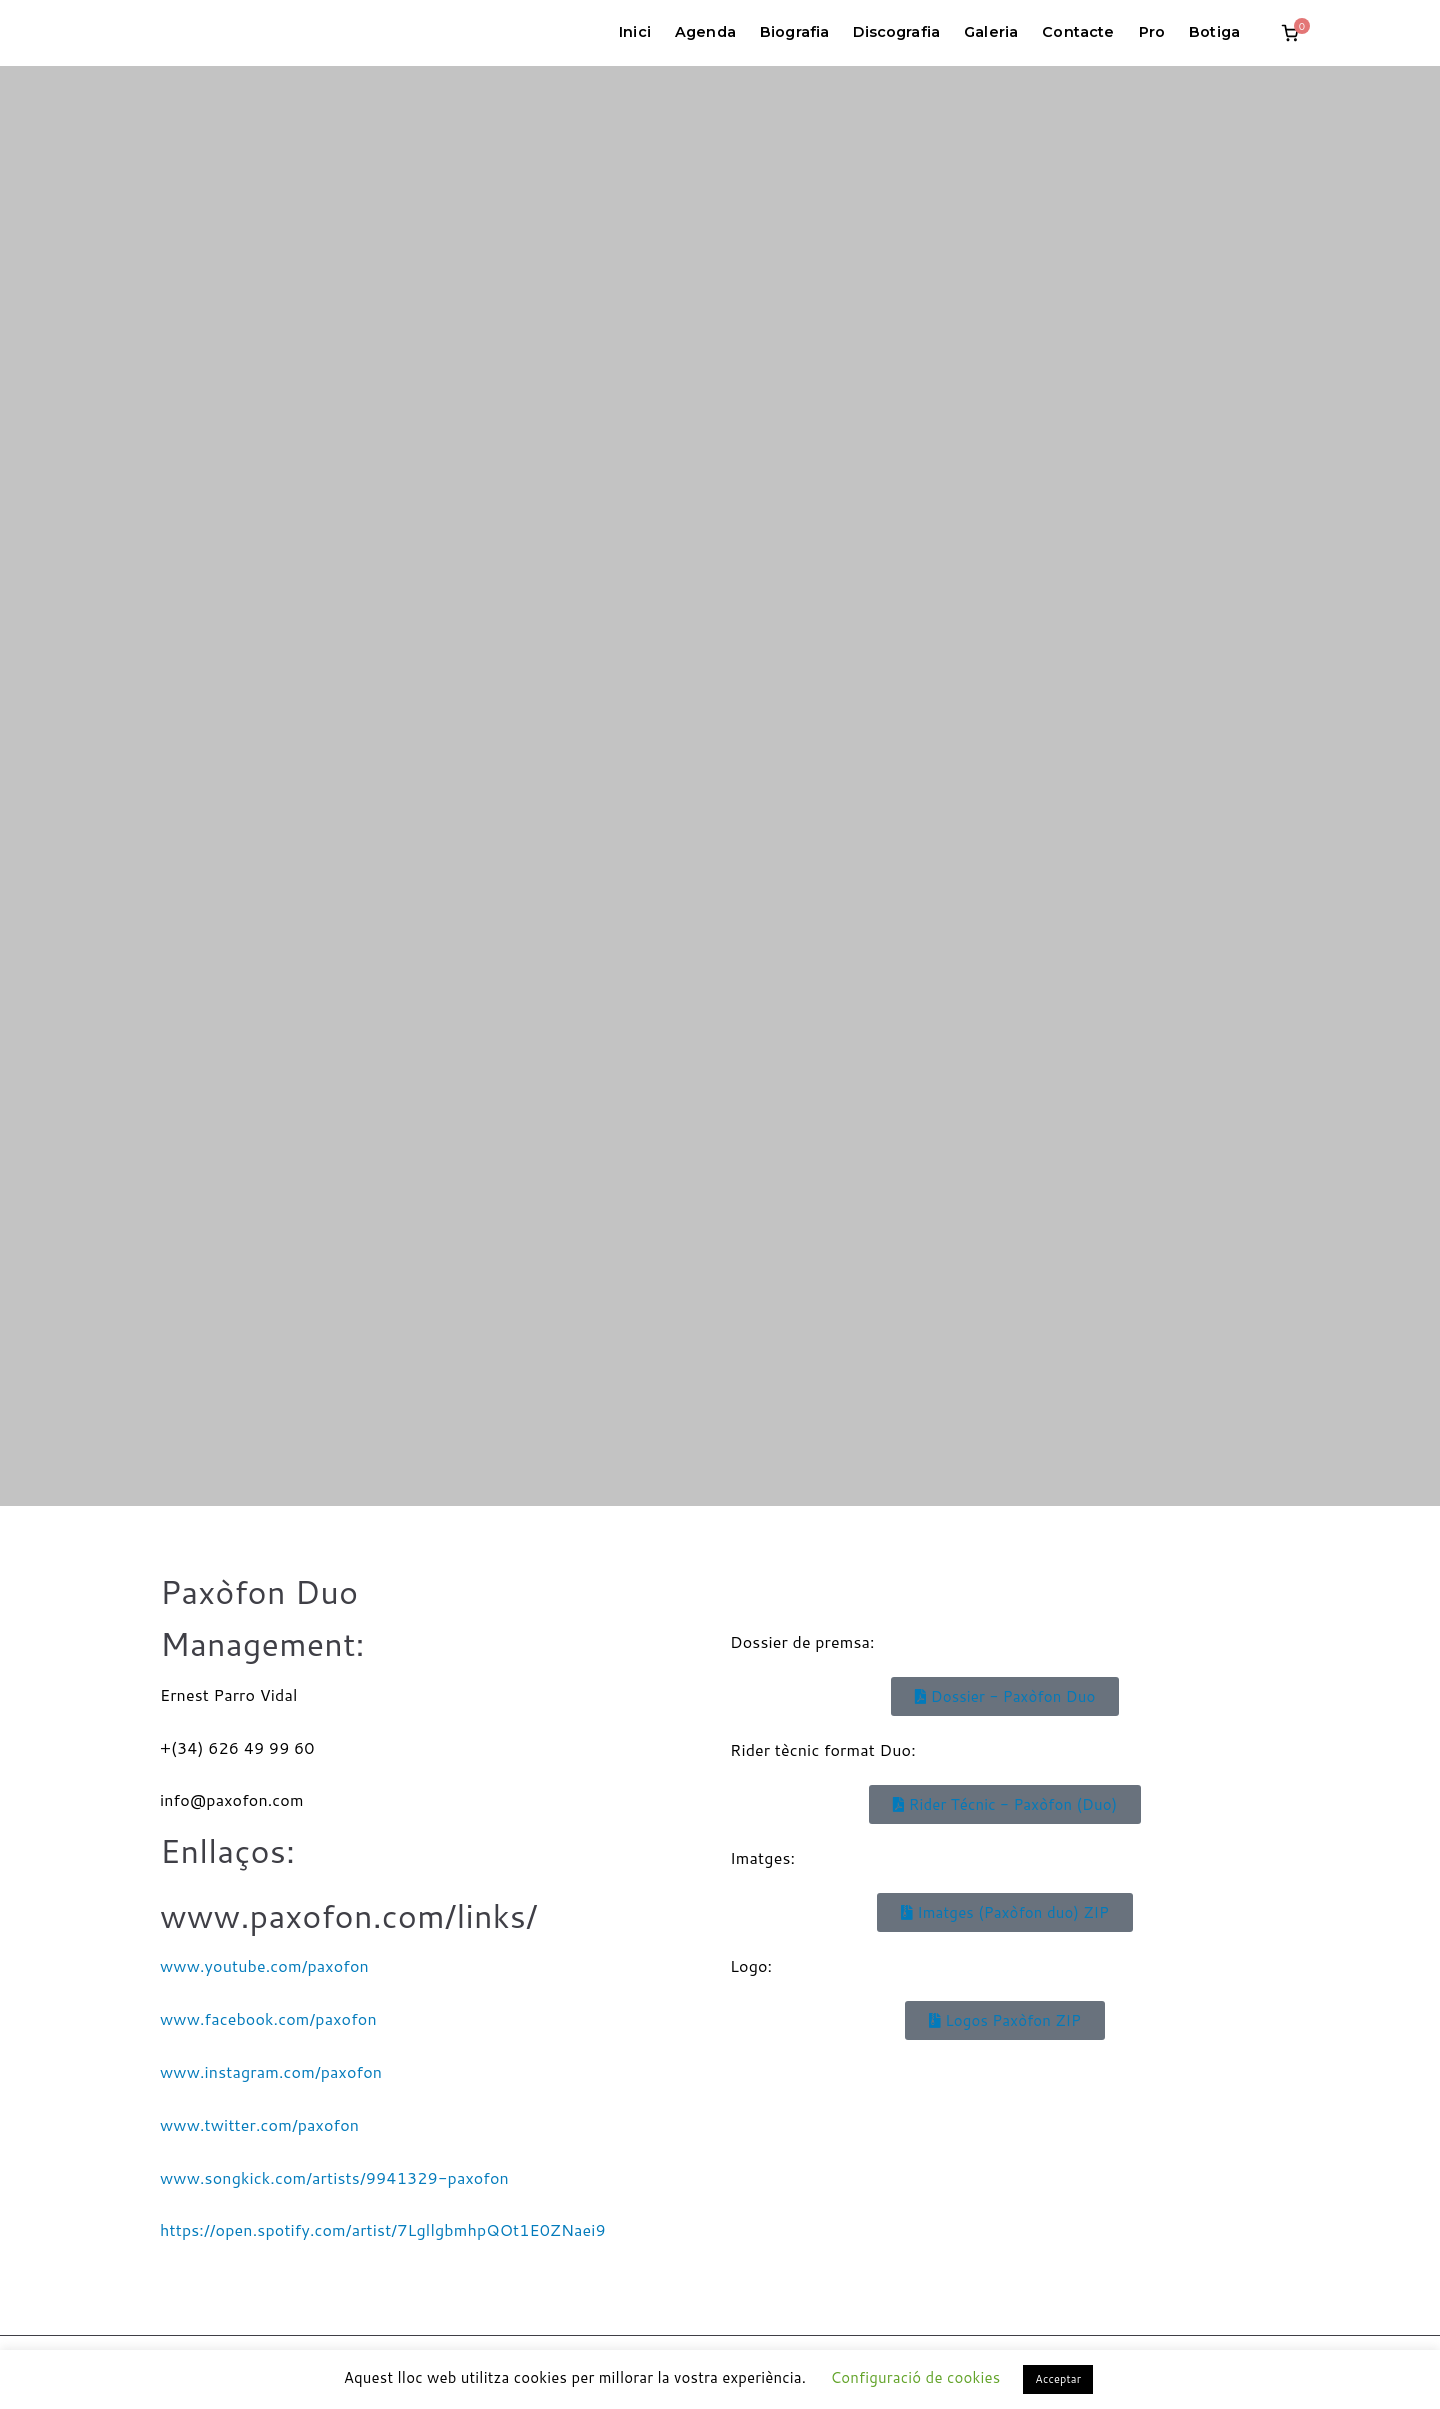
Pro (1152, 32)
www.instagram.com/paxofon (271, 2071)
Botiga (1214, 32)
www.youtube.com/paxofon (264, 1965)
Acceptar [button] (1058, 2379)
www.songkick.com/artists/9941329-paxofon (334, 2177)
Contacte (1078, 32)
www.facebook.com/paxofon (268, 2018)
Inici (635, 32)
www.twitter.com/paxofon (259, 2124)
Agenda (705, 32)
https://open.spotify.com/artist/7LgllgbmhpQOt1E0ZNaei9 (383, 2229)
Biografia (794, 32)
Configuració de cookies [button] (915, 2377)
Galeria (991, 32)
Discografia (896, 32)
